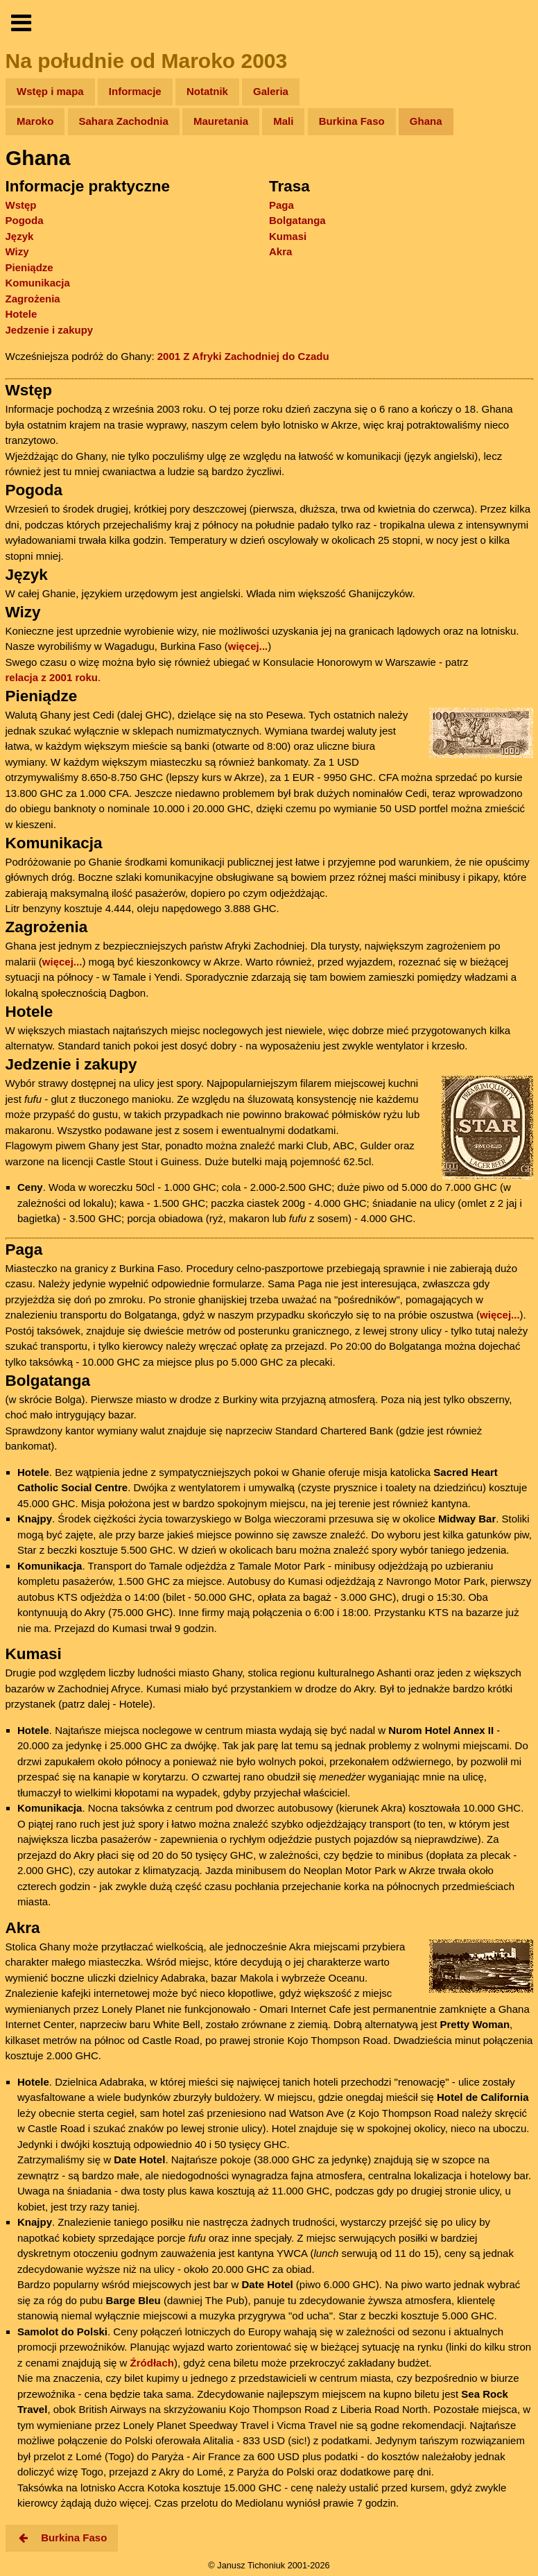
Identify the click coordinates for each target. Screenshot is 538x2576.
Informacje (135, 91)
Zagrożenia (33, 298)
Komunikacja (38, 283)
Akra (280, 251)
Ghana (426, 121)
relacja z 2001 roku (52, 677)
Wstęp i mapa (50, 91)
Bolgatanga (297, 220)
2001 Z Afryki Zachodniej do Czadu (243, 356)
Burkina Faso (352, 121)
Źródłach (152, 2363)
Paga (281, 205)
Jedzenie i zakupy (50, 330)
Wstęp (21, 205)
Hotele (21, 314)
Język (20, 236)
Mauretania (220, 121)
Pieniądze (29, 267)
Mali (283, 121)
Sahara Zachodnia (123, 121)
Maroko (35, 121)
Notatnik (207, 91)
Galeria (270, 91)
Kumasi (287, 236)
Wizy (17, 251)
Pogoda (25, 220)
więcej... (248, 646)
